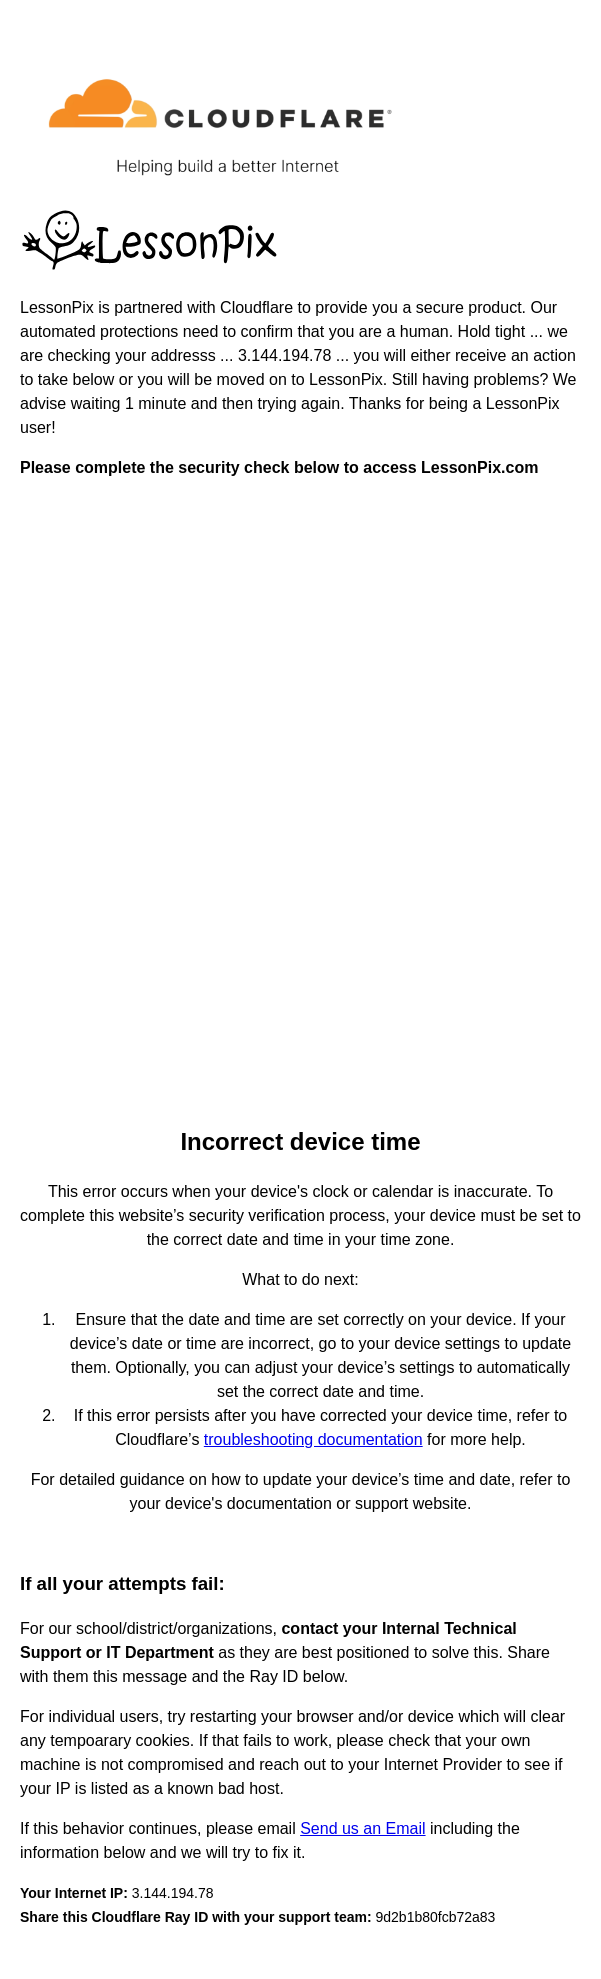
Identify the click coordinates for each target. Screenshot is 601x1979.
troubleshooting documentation (313, 1439)
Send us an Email (362, 1828)
